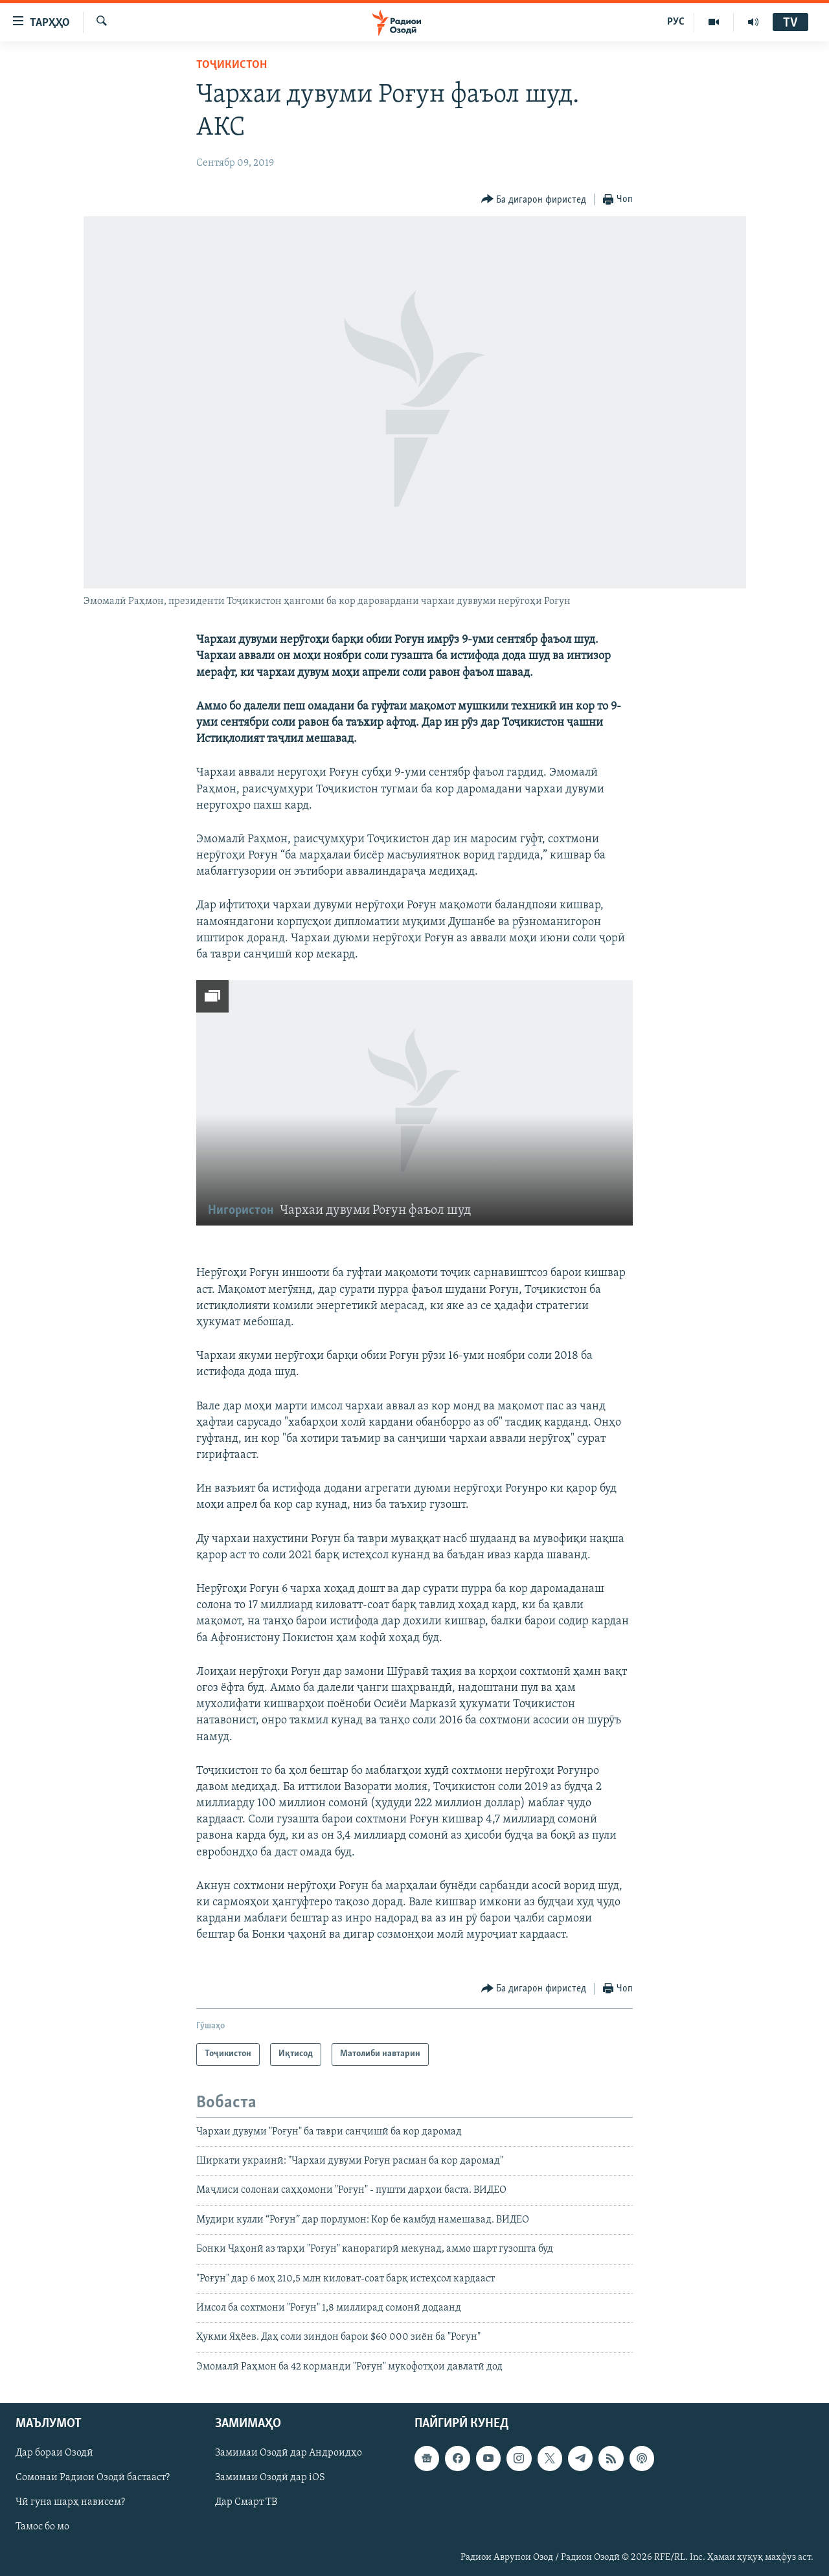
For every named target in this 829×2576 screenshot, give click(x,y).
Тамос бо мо (42, 2527)
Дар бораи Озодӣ (54, 2453)
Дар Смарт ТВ (246, 2503)
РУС (676, 22)
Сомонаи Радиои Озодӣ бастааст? (93, 2478)
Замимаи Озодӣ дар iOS (270, 2478)
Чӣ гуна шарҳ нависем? (70, 2503)
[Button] (534, 199)
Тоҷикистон (231, 65)
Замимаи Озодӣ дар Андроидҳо (288, 2453)
